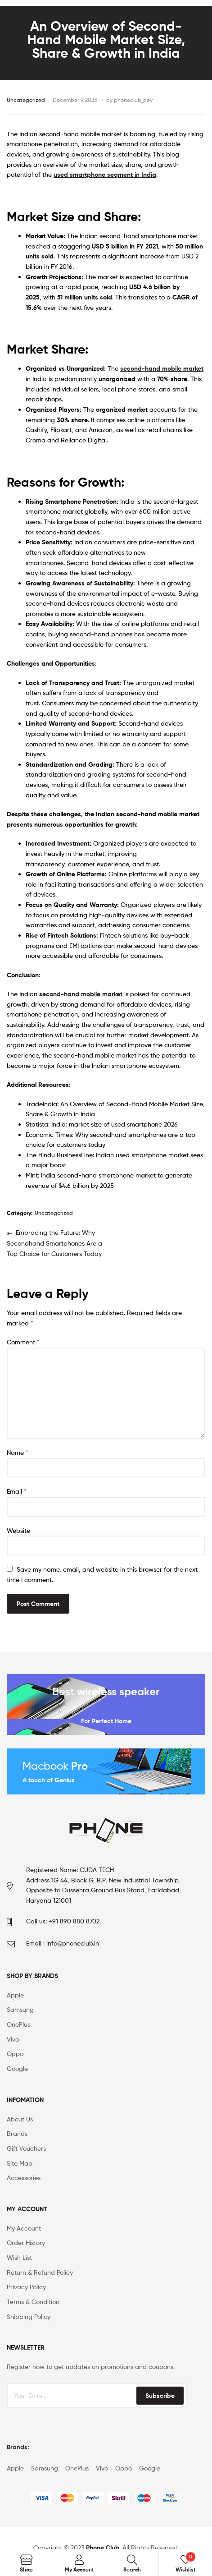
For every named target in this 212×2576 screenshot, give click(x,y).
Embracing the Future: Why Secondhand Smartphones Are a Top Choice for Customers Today (54, 1242)
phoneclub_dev (133, 100)
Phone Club (102, 2548)
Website (18, 1530)
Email (17, 1491)
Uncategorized (26, 100)
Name (17, 1452)
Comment (23, 1342)
